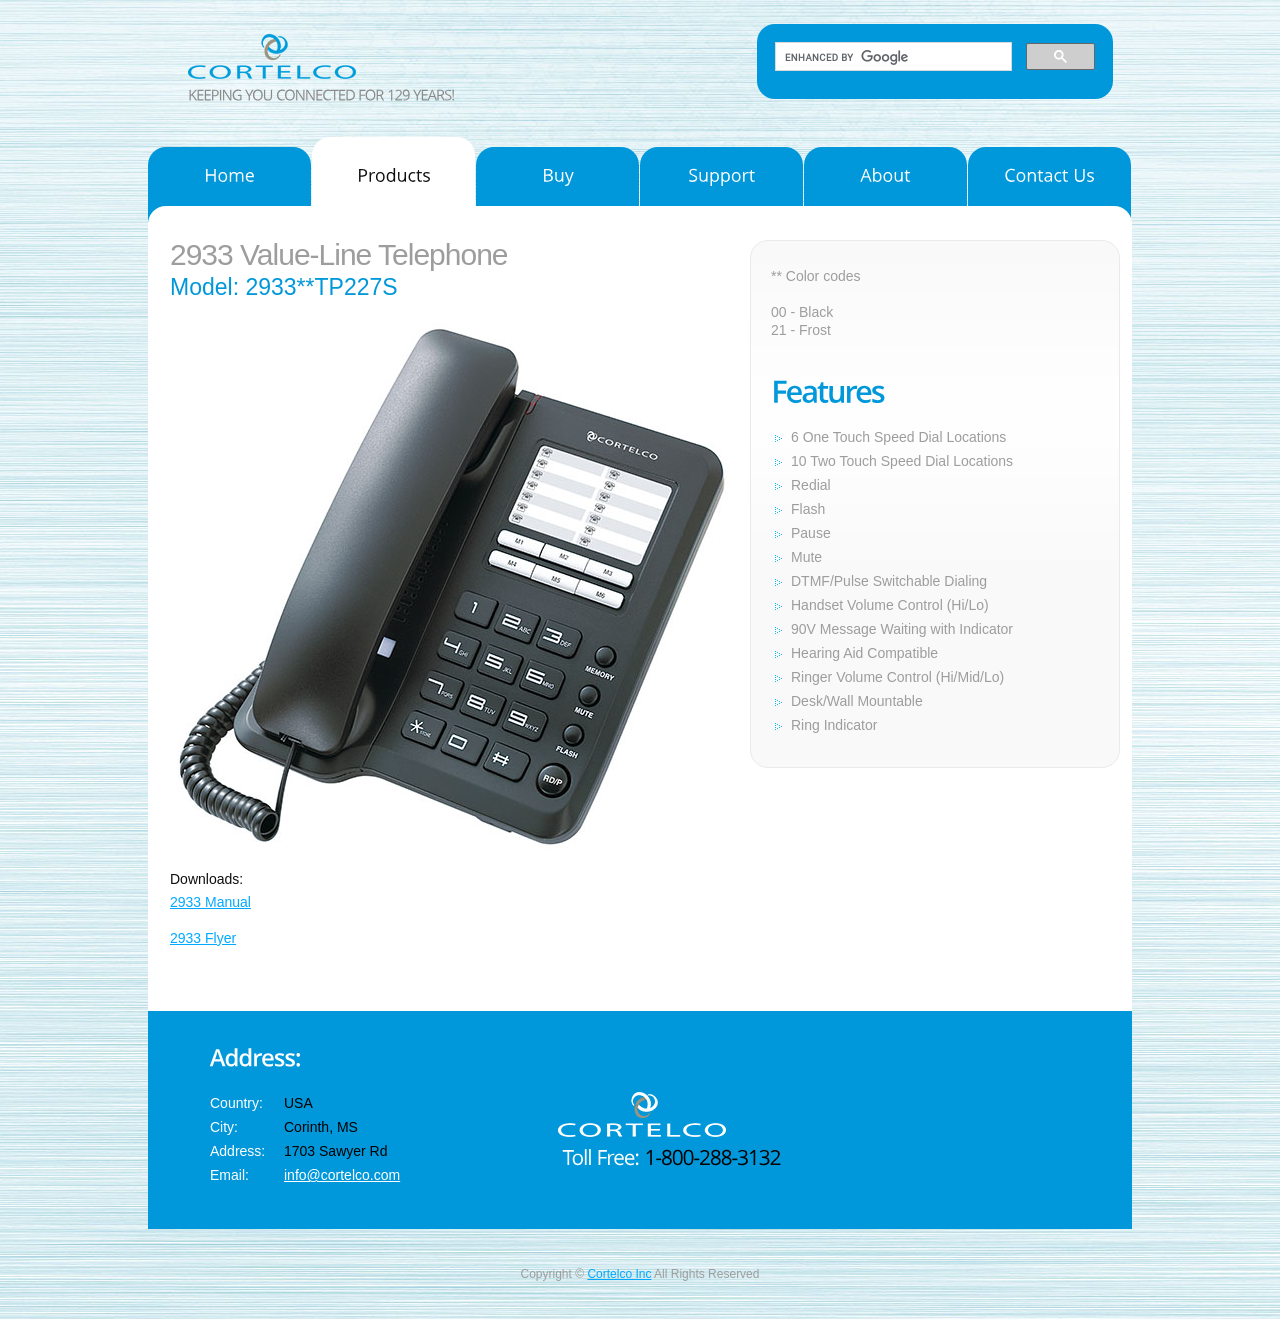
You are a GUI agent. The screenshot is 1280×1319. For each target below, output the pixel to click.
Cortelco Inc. (300, 56)
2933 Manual (210, 902)
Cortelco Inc (619, 1274)
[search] (891, 57)
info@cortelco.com (342, 1175)
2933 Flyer (203, 938)
